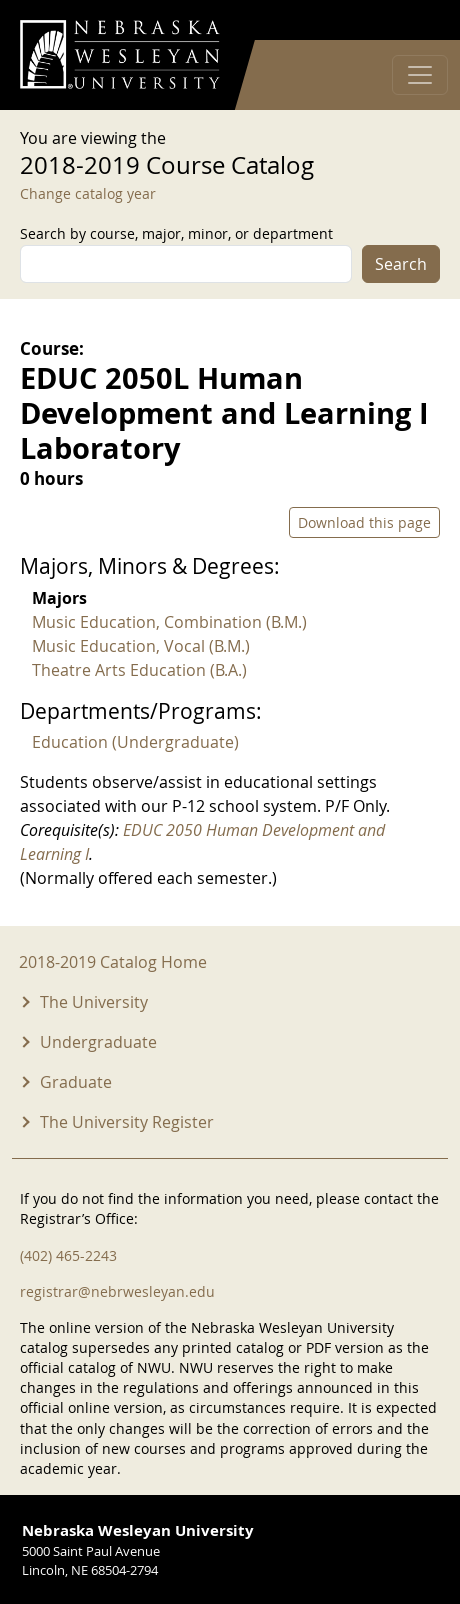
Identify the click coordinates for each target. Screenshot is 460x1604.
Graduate (76, 1082)
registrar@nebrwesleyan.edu (117, 1291)
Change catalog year (88, 193)
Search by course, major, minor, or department (176, 233)
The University (94, 1002)
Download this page (364, 522)
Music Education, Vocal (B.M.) (141, 646)
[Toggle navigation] (420, 75)
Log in (414, 20)
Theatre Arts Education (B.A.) (139, 670)
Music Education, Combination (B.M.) (169, 622)
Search (401, 264)
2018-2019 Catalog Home (113, 962)
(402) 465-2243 (68, 1255)
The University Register (127, 1122)
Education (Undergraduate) (135, 742)
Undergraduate (98, 1042)
